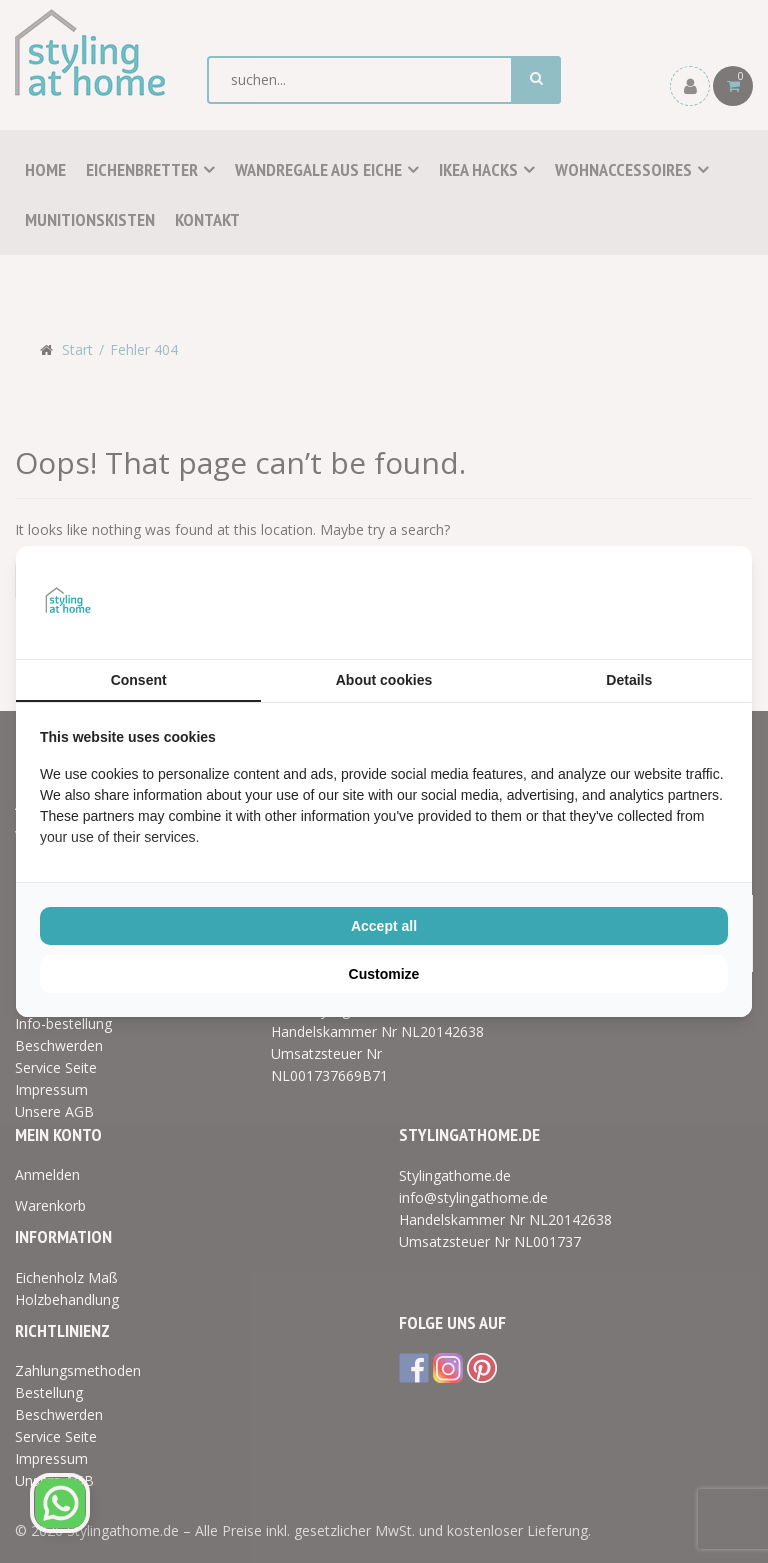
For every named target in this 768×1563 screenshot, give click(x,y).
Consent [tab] (139, 680)
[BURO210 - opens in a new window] (653, 602)
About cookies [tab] (384, 680)
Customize (384, 974)
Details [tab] (629, 680)
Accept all (384, 926)
